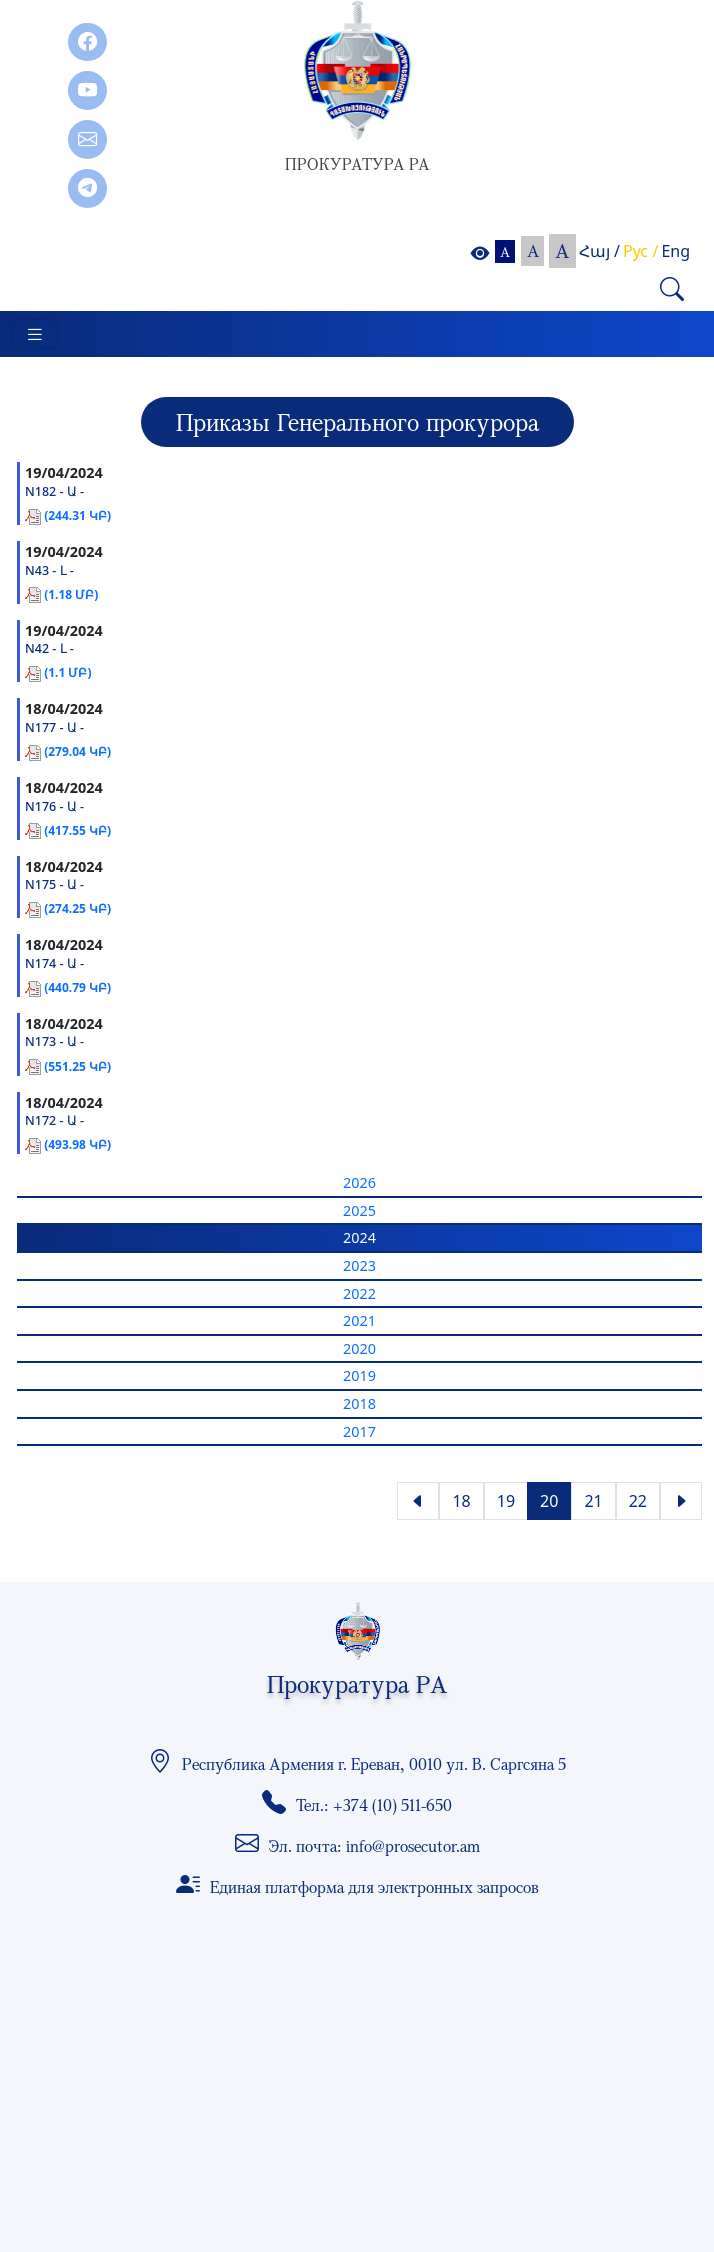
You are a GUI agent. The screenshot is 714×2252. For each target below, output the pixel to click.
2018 (359, 1403)
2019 (359, 1375)
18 (461, 1501)
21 (593, 1501)
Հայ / (599, 251)
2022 (359, 1293)
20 (549, 1501)
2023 (359, 1265)
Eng (675, 251)
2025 (359, 1210)
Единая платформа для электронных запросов (374, 1887)
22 (638, 1501)
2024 (359, 1237)
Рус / (640, 251)
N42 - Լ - (49, 648)
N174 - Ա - (54, 963)
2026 (359, 1182)
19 (506, 1501)
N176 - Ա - (54, 806)
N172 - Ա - (54, 1120)
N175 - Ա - (54, 884)
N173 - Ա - (54, 1041)
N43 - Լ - (49, 570)
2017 (359, 1431)
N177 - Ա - (54, 727)
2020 (359, 1348)
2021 (359, 1320)
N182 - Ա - (54, 491)
